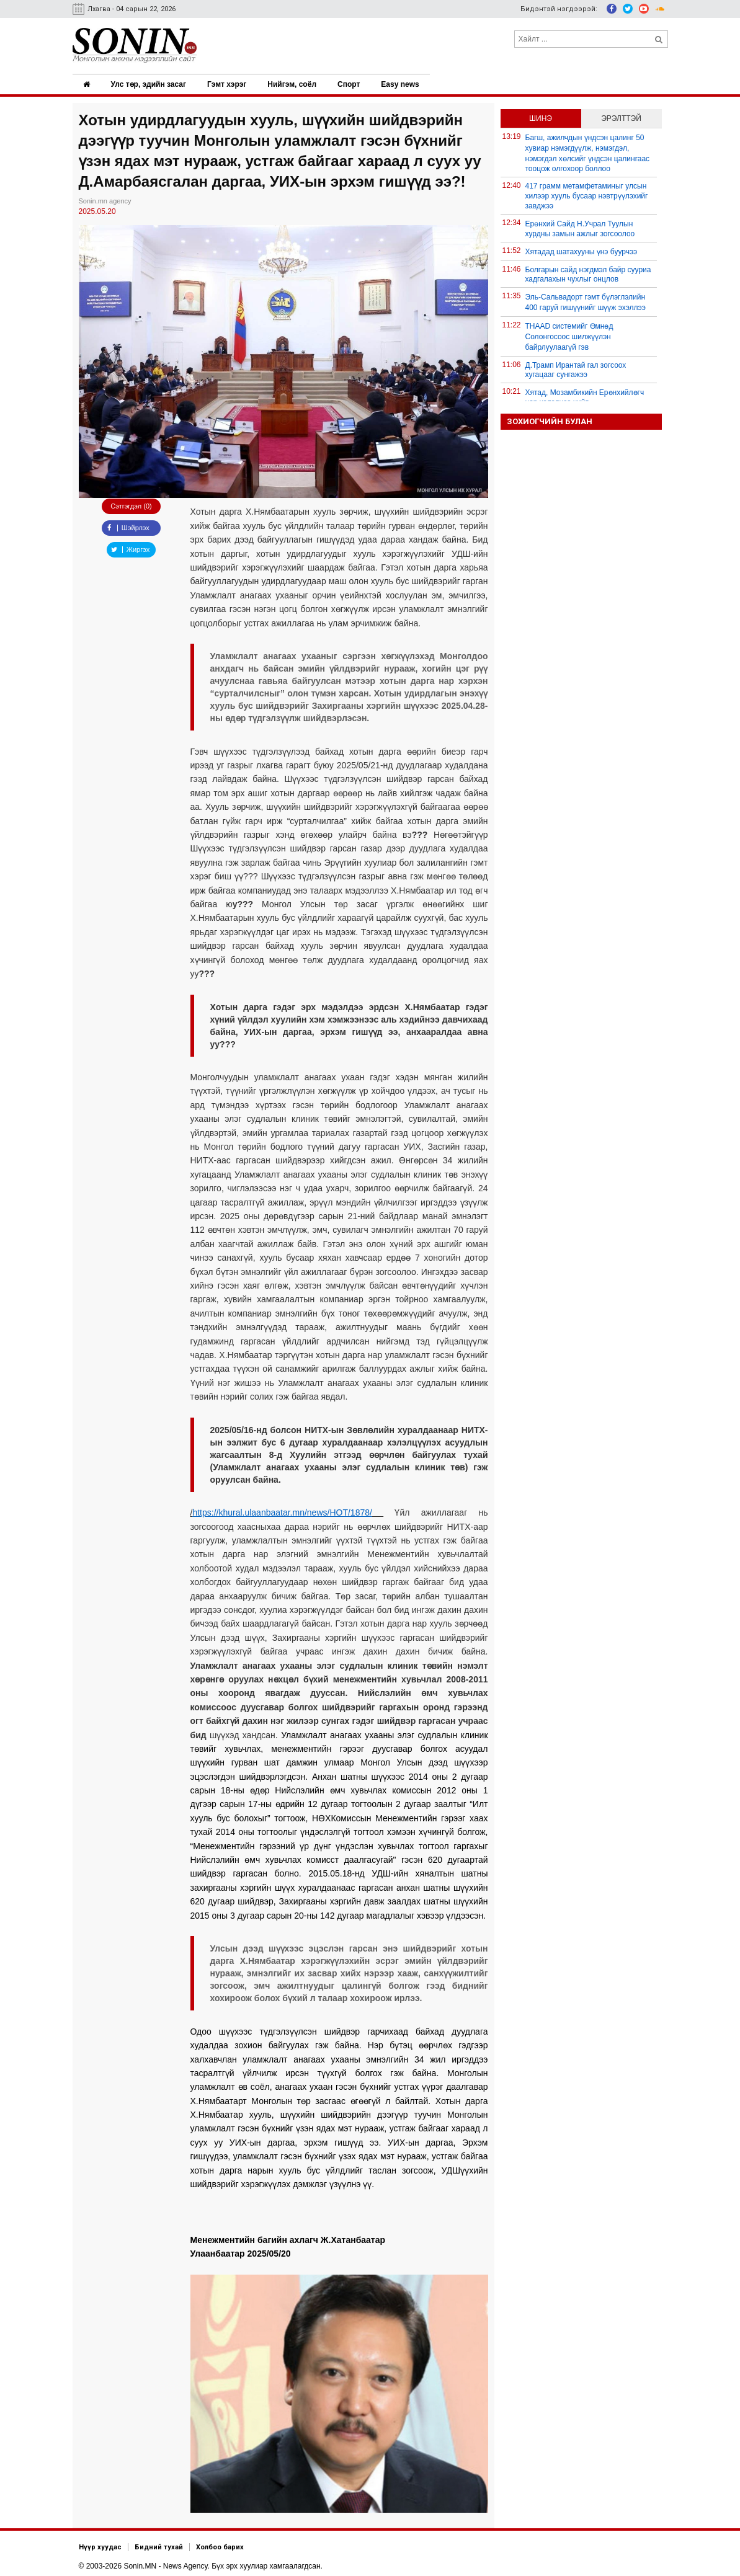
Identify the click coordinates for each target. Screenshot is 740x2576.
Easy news (403, 83)
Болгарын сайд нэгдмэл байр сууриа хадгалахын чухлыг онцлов (588, 273)
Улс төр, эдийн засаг (149, 83)
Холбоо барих (220, 2546)
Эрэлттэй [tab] (621, 117)
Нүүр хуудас (100, 2546)
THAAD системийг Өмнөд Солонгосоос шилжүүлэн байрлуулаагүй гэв (569, 335)
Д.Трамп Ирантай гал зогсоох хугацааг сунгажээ (575, 369)
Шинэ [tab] (540, 117)
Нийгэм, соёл (294, 83)
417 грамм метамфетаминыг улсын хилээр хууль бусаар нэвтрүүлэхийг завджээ (586, 194)
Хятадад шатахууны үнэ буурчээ (581, 250)
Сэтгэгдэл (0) (130, 505)
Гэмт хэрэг (228, 83)
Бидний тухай (159, 2546)
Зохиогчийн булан (549, 420)
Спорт (352, 83)
